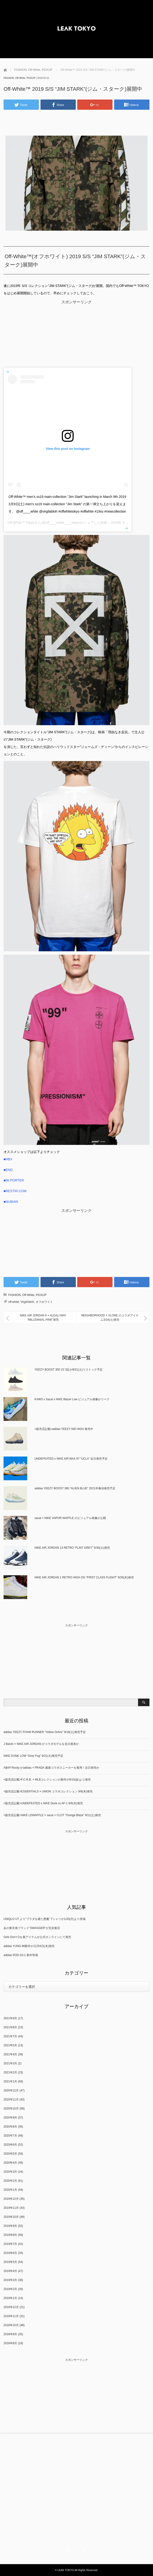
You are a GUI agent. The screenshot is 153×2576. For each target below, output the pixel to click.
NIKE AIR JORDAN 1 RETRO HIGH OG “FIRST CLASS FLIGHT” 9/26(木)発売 (84, 1577)
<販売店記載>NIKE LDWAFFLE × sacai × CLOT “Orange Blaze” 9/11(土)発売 (52, 1815)
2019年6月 (10, 2253)
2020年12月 (11, 2090)
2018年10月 (11, 2325)
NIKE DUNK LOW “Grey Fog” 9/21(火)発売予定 (33, 1755)
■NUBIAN (11, 1202)
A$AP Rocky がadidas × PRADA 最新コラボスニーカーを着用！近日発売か (51, 1767)
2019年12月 (11, 2198)
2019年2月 (10, 2289)
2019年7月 (10, 2244)
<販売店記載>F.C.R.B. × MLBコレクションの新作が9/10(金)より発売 (47, 1779)
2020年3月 (10, 2171)
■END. (9, 1170)
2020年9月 (10, 2117)
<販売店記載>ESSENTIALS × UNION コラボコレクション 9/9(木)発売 (48, 1791)
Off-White (20, 78)
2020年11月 (11, 2099)
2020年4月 (10, 2162)
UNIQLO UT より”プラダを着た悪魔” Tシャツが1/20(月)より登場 (45, 1919)
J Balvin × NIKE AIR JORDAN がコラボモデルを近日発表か (41, 1744)
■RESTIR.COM (15, 1191)
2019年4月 (10, 2271)
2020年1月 (10, 2189)
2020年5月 (10, 2153)
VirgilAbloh (27, 1302)
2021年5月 (10, 2045)
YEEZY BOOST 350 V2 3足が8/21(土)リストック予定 (69, 1369)
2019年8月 (10, 2235)
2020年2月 (10, 2180)
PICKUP (31, 78)
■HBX (8, 1159)
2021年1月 (10, 2081)
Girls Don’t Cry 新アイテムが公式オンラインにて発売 (37, 1937)
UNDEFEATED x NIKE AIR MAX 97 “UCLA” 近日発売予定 (71, 1458)
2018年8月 (10, 2343)
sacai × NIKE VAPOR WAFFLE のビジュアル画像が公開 (70, 1518)
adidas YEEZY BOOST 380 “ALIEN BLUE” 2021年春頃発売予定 (75, 1488)
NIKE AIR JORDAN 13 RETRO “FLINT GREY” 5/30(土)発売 (72, 1547)
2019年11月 (11, 2207)
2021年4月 (10, 2054)
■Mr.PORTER (14, 1180)
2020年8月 (10, 2126)
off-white (13, 1302)
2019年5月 (10, 2262)
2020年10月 (11, 2108)
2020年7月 (10, 2135)
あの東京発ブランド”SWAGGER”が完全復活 (32, 1928)
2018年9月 (10, 2334)
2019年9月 (10, 2226)
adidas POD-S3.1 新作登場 (21, 1955)
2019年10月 (11, 2217)
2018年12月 (11, 2307)
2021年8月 (10, 2027)
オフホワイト (44, 1302)
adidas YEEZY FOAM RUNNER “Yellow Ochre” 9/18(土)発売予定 (45, 1732)
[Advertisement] (76, 119)
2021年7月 (10, 2036)
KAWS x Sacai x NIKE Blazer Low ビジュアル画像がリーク (72, 1399)
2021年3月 (10, 2063)
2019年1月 (10, 2298)
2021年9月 (10, 2018)
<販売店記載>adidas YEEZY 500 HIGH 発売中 (64, 1429)
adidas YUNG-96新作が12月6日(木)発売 (29, 1946)
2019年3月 (10, 2280)
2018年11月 (11, 2316)
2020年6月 (10, 2144)
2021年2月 (10, 2072)
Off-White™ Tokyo (21, 522)
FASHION (9, 78)
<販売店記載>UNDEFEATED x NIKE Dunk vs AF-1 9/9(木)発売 (43, 1803)
